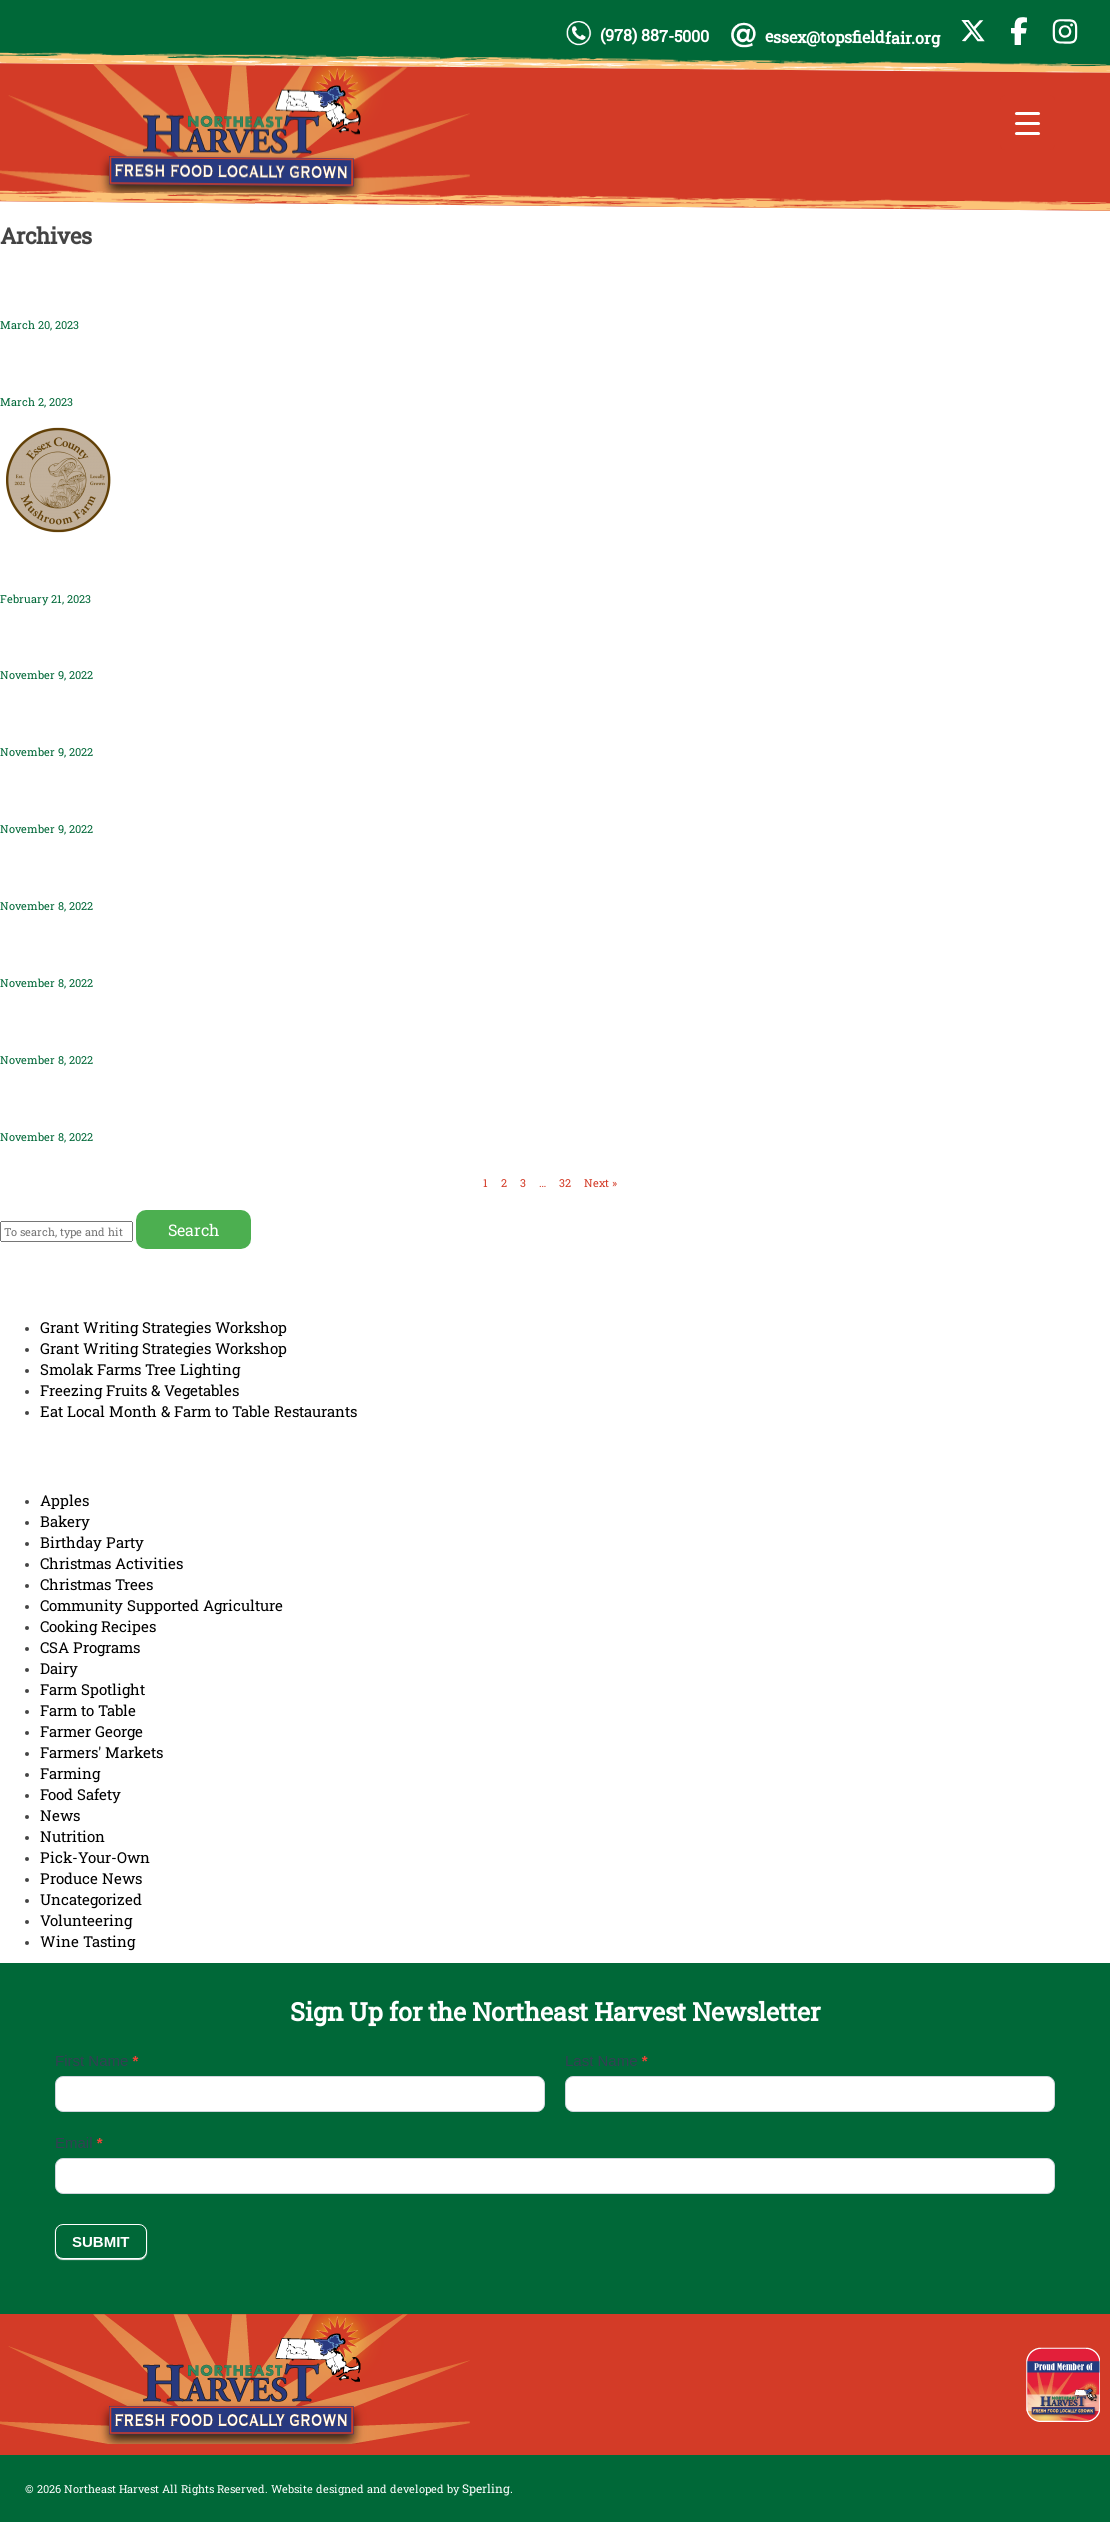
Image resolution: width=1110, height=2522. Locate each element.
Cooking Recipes (98, 1626)
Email (79, 2142)
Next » (600, 1182)
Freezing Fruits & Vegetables (139, 1390)
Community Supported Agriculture (161, 1605)
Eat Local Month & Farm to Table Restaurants (198, 1411)
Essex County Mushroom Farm (121, 565)
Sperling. (487, 2488)
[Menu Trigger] (1027, 122)
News (60, 1815)
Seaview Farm (56, 872)
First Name (96, 2060)
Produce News (91, 1878)
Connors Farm (55, 795)
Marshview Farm (67, 1103)
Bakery (65, 1521)
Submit (101, 2241)
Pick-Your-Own (95, 1857)
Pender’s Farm (56, 291)
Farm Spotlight (92, 1689)
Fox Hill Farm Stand (78, 949)
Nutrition (72, 1836)
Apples (64, 1500)
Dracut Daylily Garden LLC (102, 368)
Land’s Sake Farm (69, 719)
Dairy (59, 1668)
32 (565, 1182)
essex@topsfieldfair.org (852, 37)
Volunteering (86, 1920)
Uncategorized (91, 1899)
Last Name (606, 2060)
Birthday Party (92, 1542)
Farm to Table (88, 1710)
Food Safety (80, 1794)
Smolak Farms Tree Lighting (140, 1369)
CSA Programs (90, 1647)
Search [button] (193, 1229)
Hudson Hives (55, 642)
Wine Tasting (87, 1941)
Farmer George (91, 1731)
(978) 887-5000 (654, 35)
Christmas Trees (96, 1584)
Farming (70, 1773)
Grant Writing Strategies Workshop (163, 1327)
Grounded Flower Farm (91, 1026)
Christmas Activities (111, 1563)
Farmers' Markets (101, 1752)
